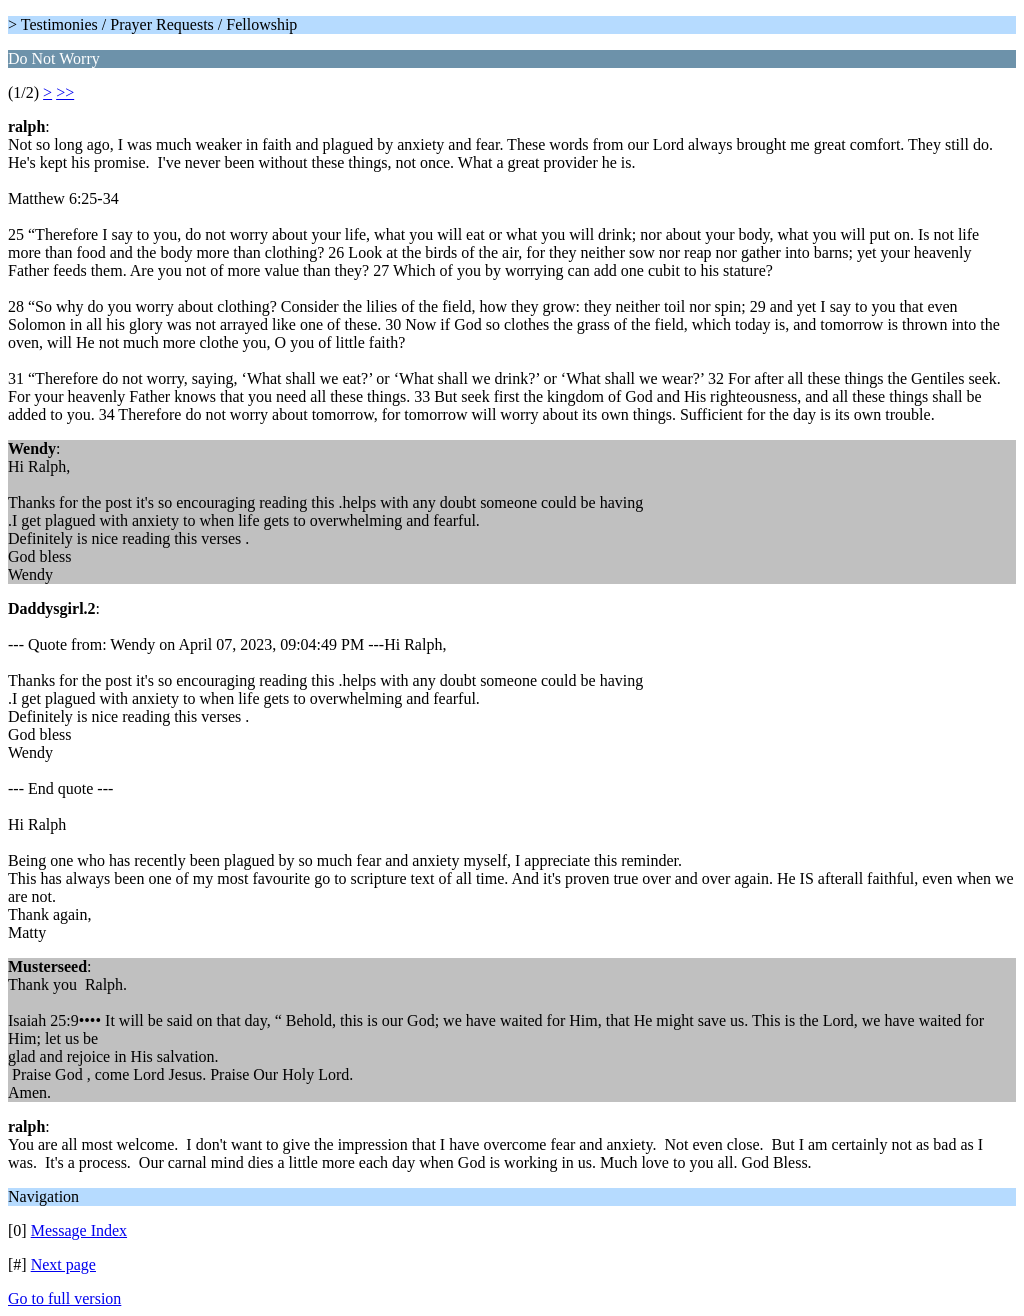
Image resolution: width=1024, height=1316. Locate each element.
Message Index (79, 1230)
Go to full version (64, 1298)
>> (65, 92)
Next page (63, 1264)
